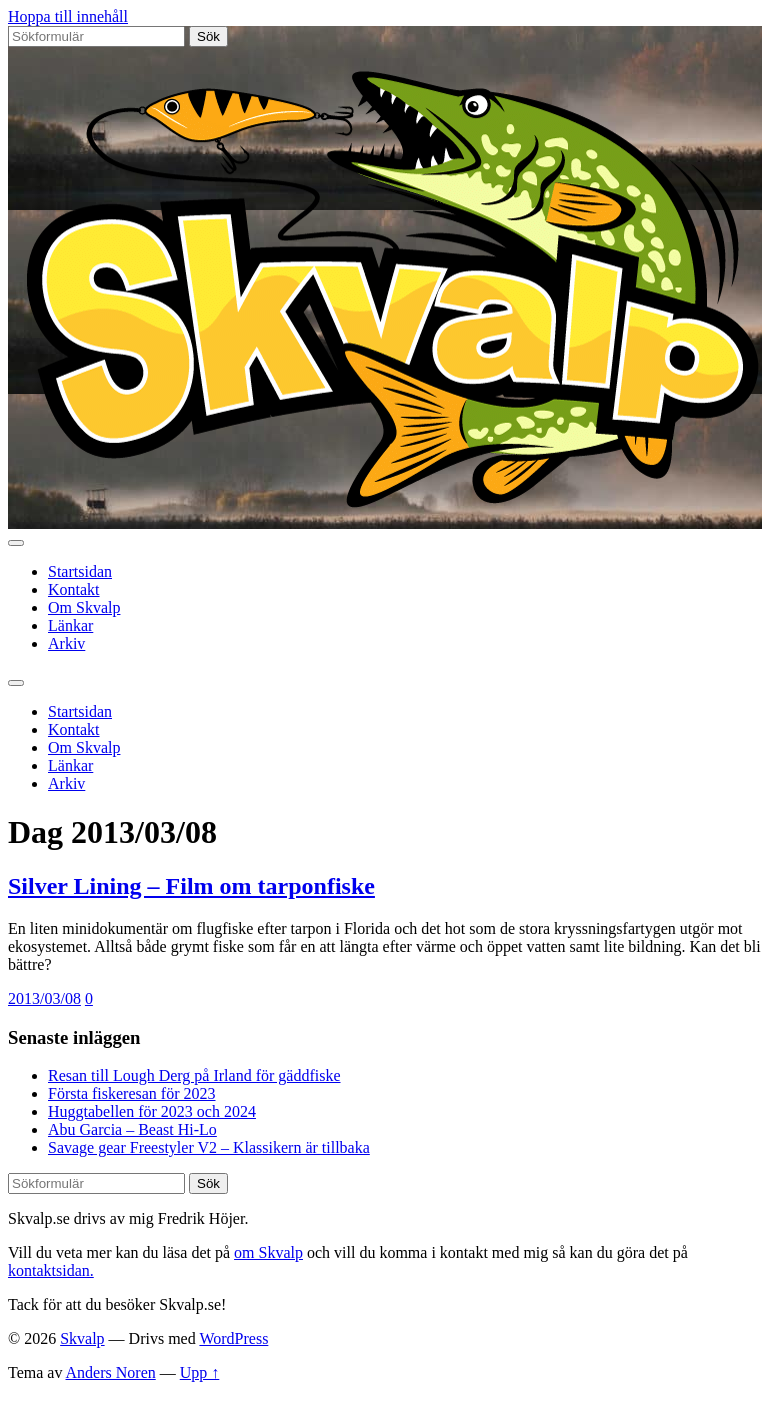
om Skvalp (268, 1252)
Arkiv (66, 643)
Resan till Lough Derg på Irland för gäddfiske (194, 1075)
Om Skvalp (84, 607)
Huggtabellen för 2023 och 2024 (152, 1111)
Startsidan (80, 571)
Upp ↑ (200, 1372)
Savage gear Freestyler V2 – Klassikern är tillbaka (209, 1147)
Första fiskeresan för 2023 (132, 1093)
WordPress (233, 1338)
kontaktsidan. (51, 1270)
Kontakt (74, 589)
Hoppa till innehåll (68, 16)
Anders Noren (111, 1372)
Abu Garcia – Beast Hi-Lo (132, 1129)
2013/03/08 (44, 998)
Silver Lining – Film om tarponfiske (191, 886)
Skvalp (82, 1338)
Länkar (70, 625)
